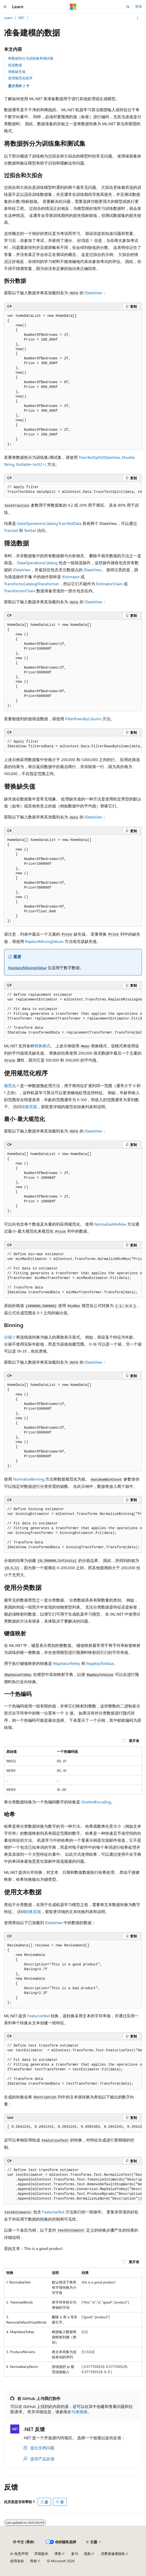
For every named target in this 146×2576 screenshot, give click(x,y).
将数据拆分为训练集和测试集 (31, 58)
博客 (57, 2553)
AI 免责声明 (19, 2553)
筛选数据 (15, 65)
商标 (33, 2560)
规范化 (10, 1085)
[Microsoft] (73, 7)
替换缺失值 (17, 71)
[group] (73, 490)
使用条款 (17, 2560)
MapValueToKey (66, 1663)
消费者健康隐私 (113, 2553)
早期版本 (41, 2553)
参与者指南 (77, 2411)
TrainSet (11, 530)
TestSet (30, 530)
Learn (8, 17)
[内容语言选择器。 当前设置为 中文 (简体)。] (24, 2542)
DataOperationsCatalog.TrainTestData (49, 523)
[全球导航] (5, 6)
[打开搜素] (128, 6)
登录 (138, 6)
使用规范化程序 (20, 78)
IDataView (92, 569)
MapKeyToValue (100, 1663)
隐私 (87, 2553)
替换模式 (42, 1045)
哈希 (30, 1872)
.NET (21, 17)
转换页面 (29, 1106)
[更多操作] (137, 18)
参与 (74, 2553)
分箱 (8, 1337)
